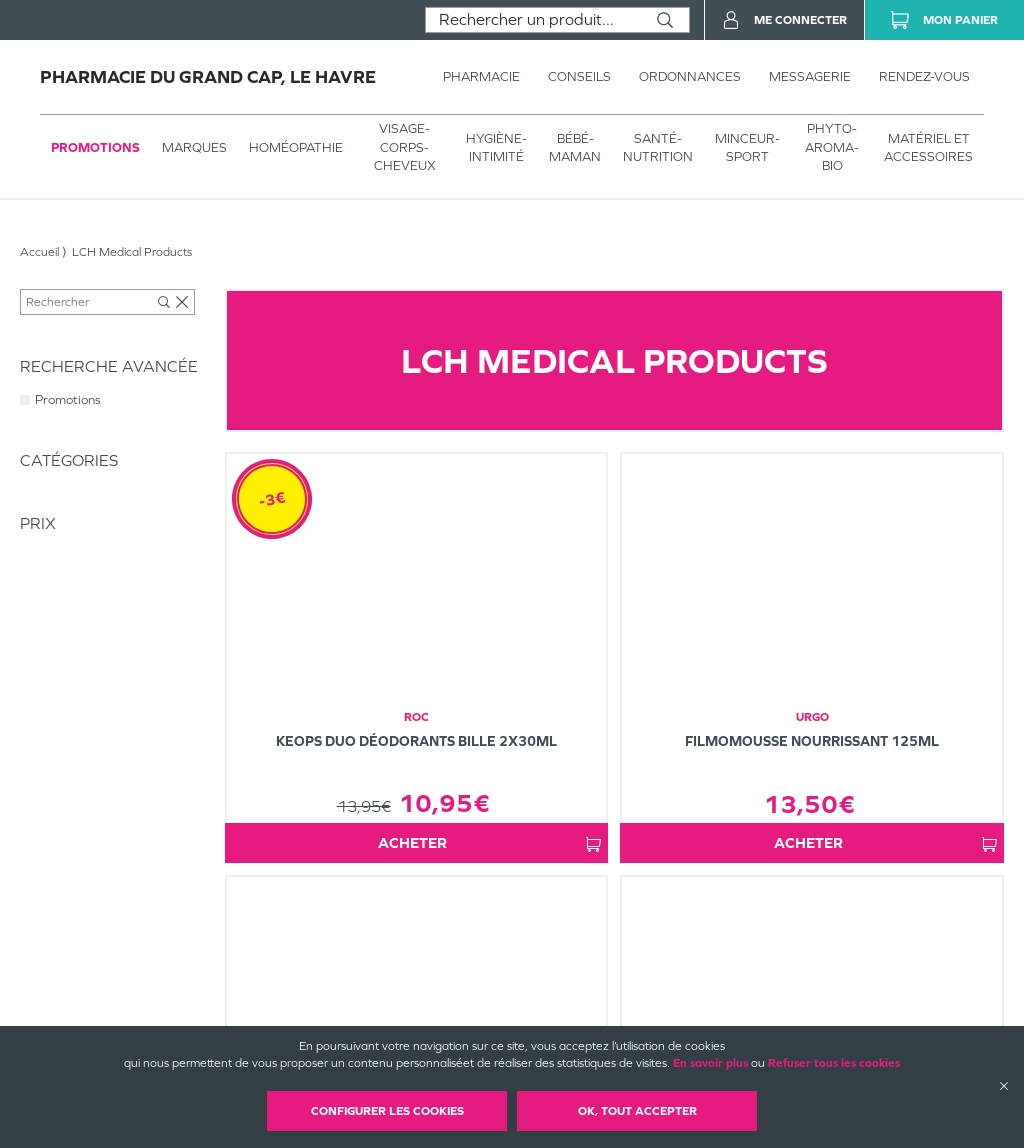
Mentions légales (590, 1007)
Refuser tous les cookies (834, 1063)
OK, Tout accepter (637, 1111)
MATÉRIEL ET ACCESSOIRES (928, 147)
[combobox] (533, 20)
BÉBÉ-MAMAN (575, 147)
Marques (194, 147)
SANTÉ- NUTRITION (658, 147)
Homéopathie (296, 147)
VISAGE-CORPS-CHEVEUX (405, 146)
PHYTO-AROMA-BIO (832, 146)
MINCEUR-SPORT (747, 147)
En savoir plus (710, 1063)
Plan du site (576, 1024)
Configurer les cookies (387, 1111)
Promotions (95, 147)
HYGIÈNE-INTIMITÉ (496, 147)
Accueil (39, 252)
